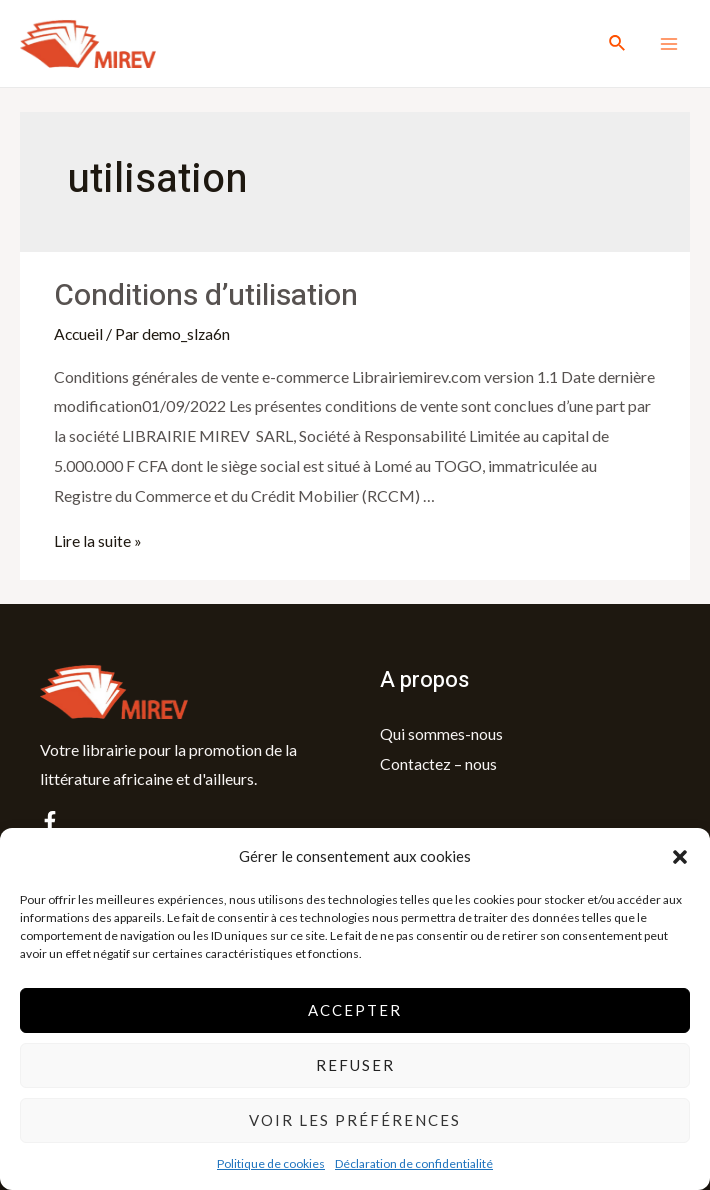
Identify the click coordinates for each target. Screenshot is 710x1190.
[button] (680, 857)
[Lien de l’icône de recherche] (618, 43)
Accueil (79, 333)
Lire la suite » (98, 540)
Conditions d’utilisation (206, 296)
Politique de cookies (271, 1163)
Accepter (355, 1010)
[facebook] (50, 820)
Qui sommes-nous (441, 732)
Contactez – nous (439, 762)
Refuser (355, 1065)
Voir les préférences (355, 1120)
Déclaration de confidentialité (414, 1163)
